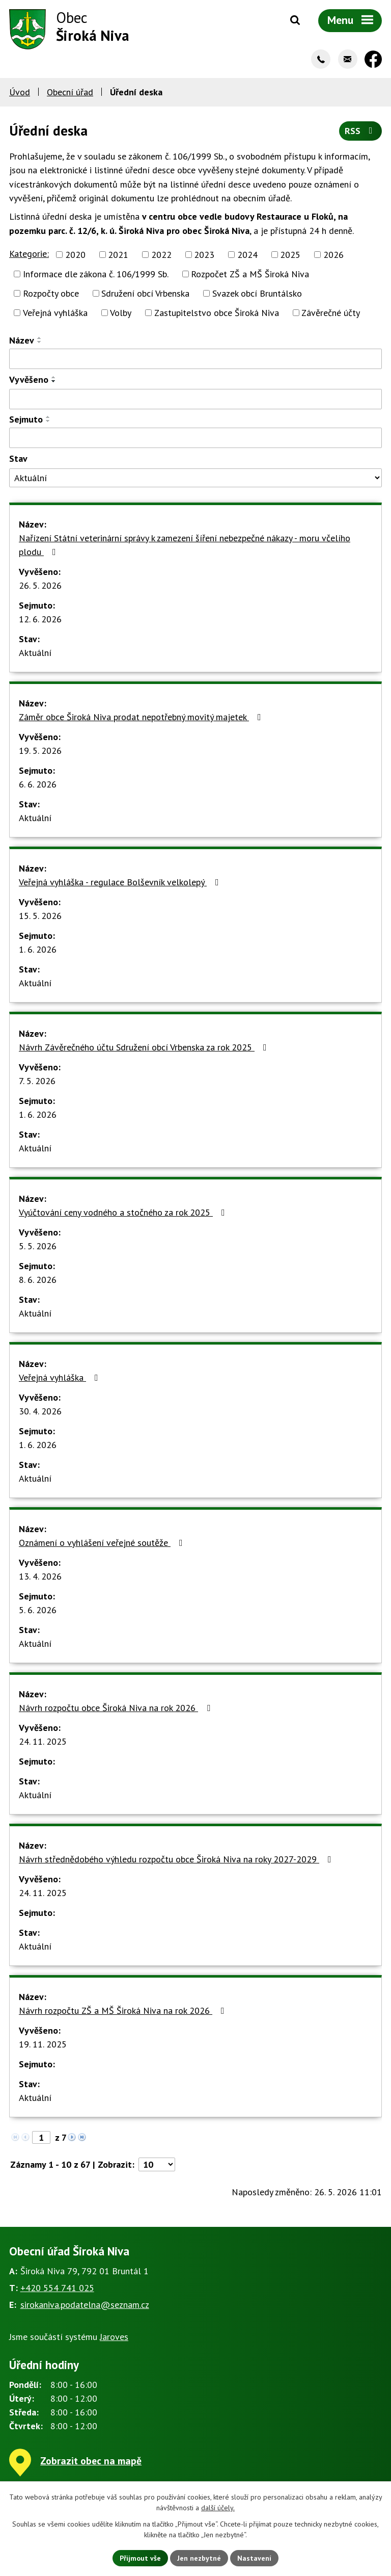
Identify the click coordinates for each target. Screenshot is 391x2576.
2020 (75, 254)
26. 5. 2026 (40, 585)
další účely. (218, 2507)
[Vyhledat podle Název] (195, 359)
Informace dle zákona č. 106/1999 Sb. (96, 274)
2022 (161, 254)
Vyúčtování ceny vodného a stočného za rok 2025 (124, 1212)
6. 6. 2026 (38, 784)
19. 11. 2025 (43, 2044)
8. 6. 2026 (38, 1279)
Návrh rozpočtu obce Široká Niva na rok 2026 (116, 1708)
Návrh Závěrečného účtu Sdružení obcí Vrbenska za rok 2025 (145, 1047)
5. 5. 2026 (38, 1246)
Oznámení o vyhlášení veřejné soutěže (103, 1542)
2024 (247, 254)
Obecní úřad (70, 92)
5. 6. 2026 (38, 1610)
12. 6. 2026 (40, 619)
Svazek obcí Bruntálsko (257, 293)
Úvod (19, 92)
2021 (118, 254)
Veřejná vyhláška (55, 313)
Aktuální (35, 653)
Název (21, 340)
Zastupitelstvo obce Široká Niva (216, 313)
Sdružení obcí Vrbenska (145, 293)
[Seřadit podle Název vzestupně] (39, 338)
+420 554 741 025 (57, 2288)
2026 (333, 254)
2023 (204, 254)
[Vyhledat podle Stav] (195, 478)
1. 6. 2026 (38, 949)
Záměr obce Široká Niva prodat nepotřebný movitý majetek (142, 717)
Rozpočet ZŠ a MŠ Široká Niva (250, 274)
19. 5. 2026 (40, 750)
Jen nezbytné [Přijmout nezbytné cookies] (199, 2557)
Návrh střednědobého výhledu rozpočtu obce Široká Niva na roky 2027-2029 (177, 1859)
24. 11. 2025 (43, 1741)
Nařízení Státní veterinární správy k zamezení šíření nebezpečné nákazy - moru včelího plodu (184, 545)
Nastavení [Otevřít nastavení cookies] (254, 2557)
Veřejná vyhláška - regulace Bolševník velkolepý (121, 882)
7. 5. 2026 (37, 1081)
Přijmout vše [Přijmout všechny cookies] (140, 2557)
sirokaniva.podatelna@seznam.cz (84, 2304)
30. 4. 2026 (40, 1411)
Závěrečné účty (330, 313)
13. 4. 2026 (40, 1576)
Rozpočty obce (51, 293)
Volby (120, 313)
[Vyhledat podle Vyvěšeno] (195, 399)
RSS (361, 131)
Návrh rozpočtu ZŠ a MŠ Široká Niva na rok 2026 (124, 2010)
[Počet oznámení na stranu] (156, 2164)
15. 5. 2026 (40, 916)
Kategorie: (29, 253)
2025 (290, 254)
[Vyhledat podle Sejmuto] (195, 438)
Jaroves (114, 2337)
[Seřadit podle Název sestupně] (39, 342)
